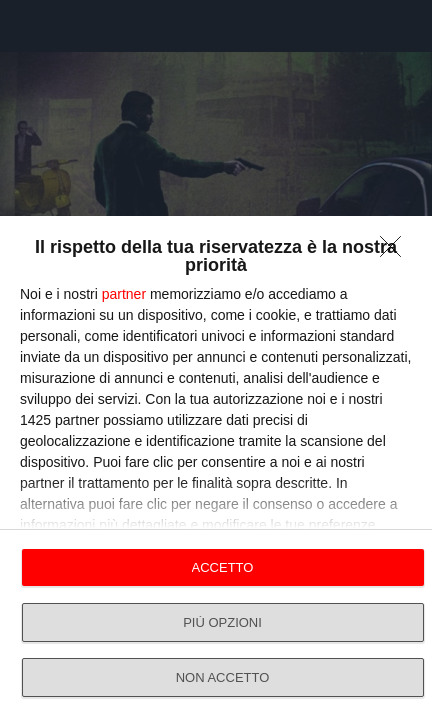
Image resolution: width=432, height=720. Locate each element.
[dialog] (216, 468)
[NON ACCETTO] (396, 252)
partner (124, 294)
